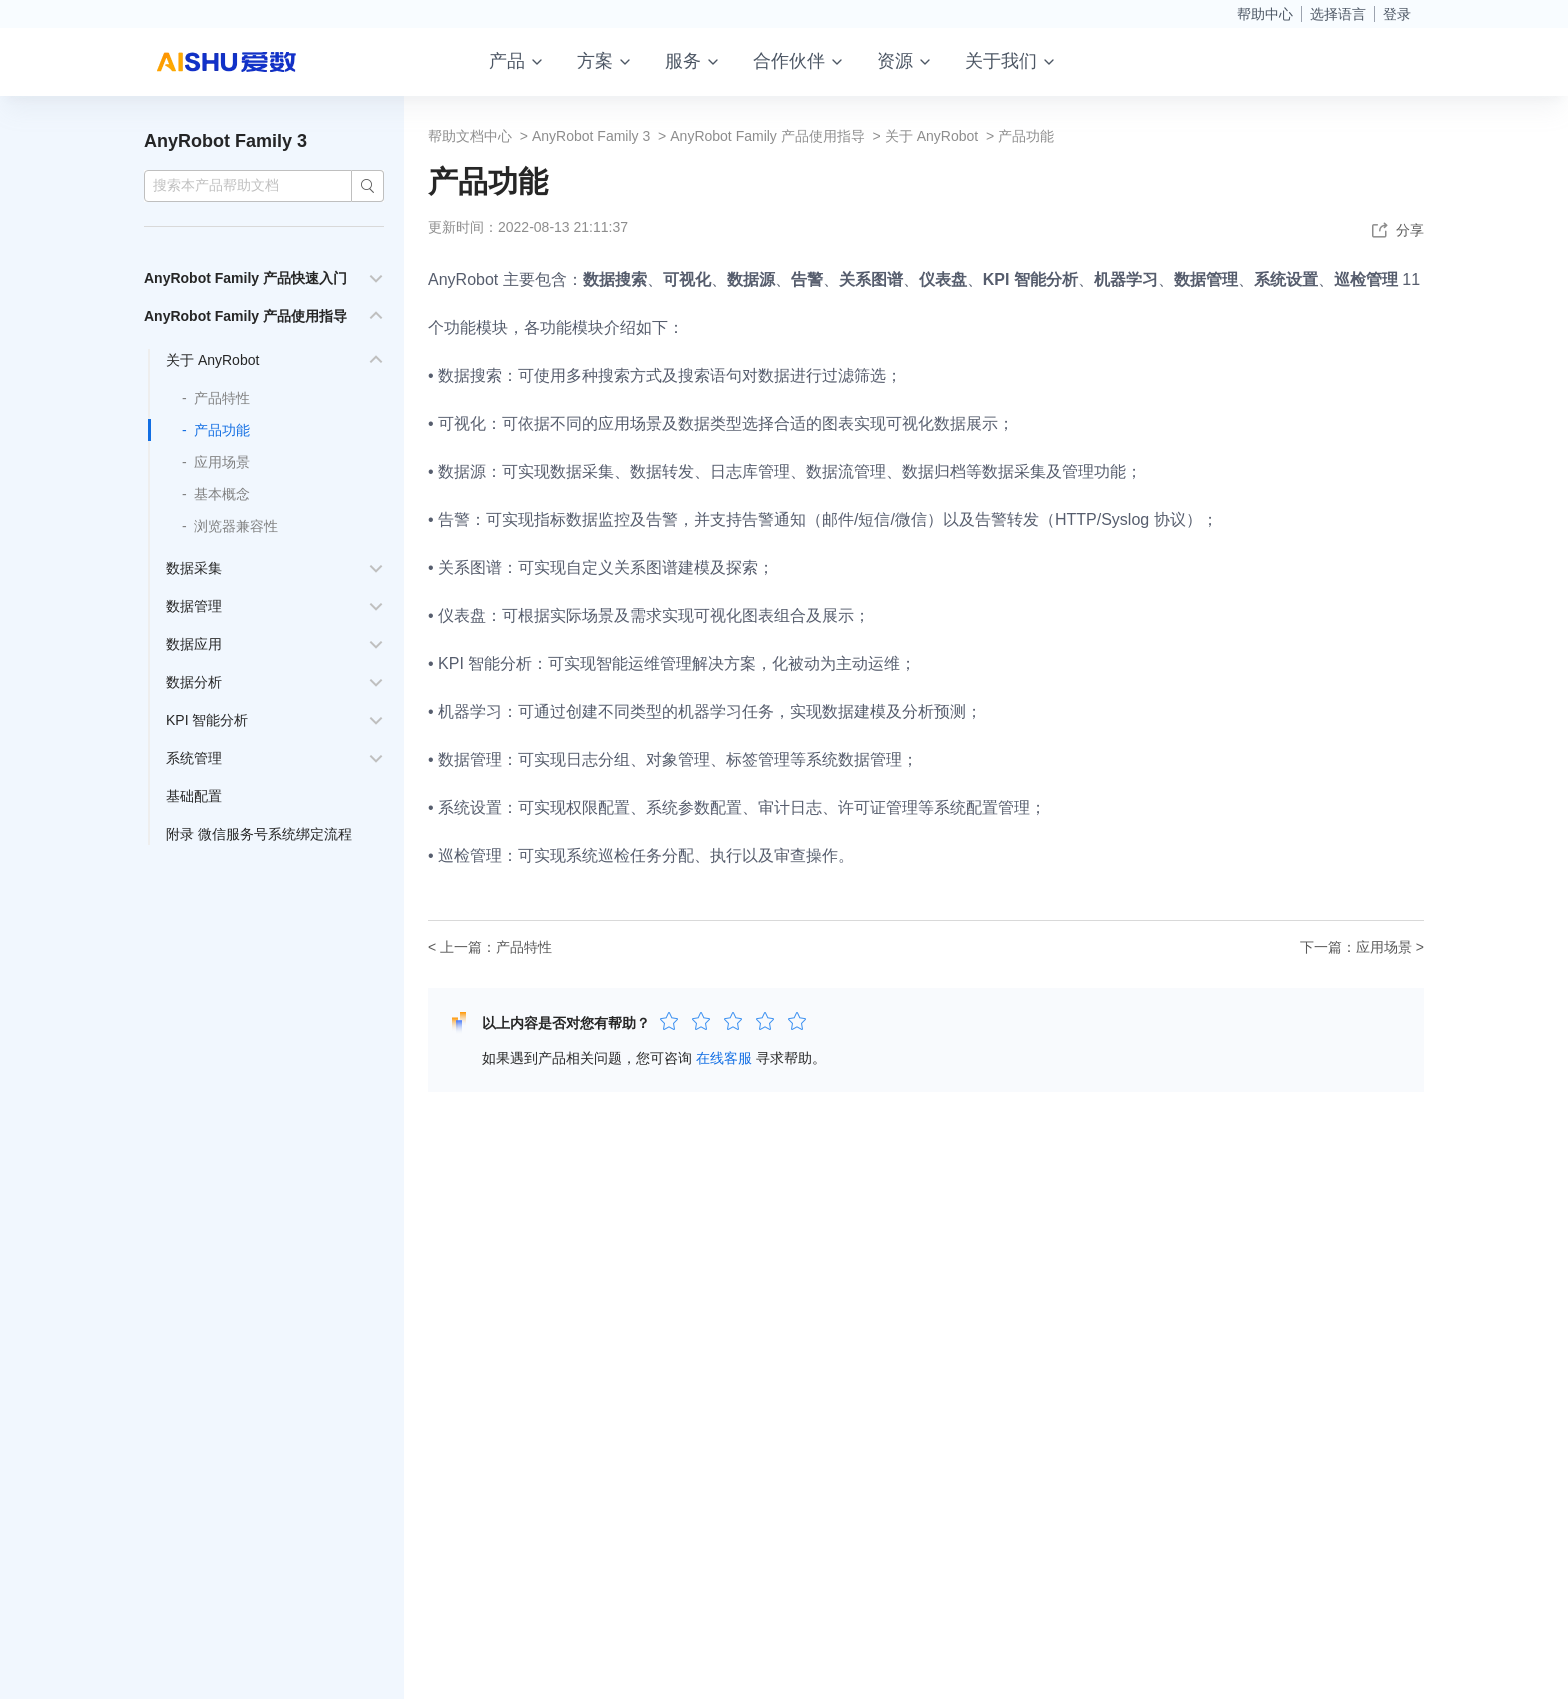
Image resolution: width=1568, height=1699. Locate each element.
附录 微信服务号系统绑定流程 (259, 834)
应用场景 (222, 462)
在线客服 (724, 1058)
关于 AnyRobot (212, 360)
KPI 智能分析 (207, 720)
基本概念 (222, 494)
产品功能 (222, 430)
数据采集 (194, 568)
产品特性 (222, 398)
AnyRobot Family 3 (225, 141)
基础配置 (194, 796)
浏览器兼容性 (236, 526)
